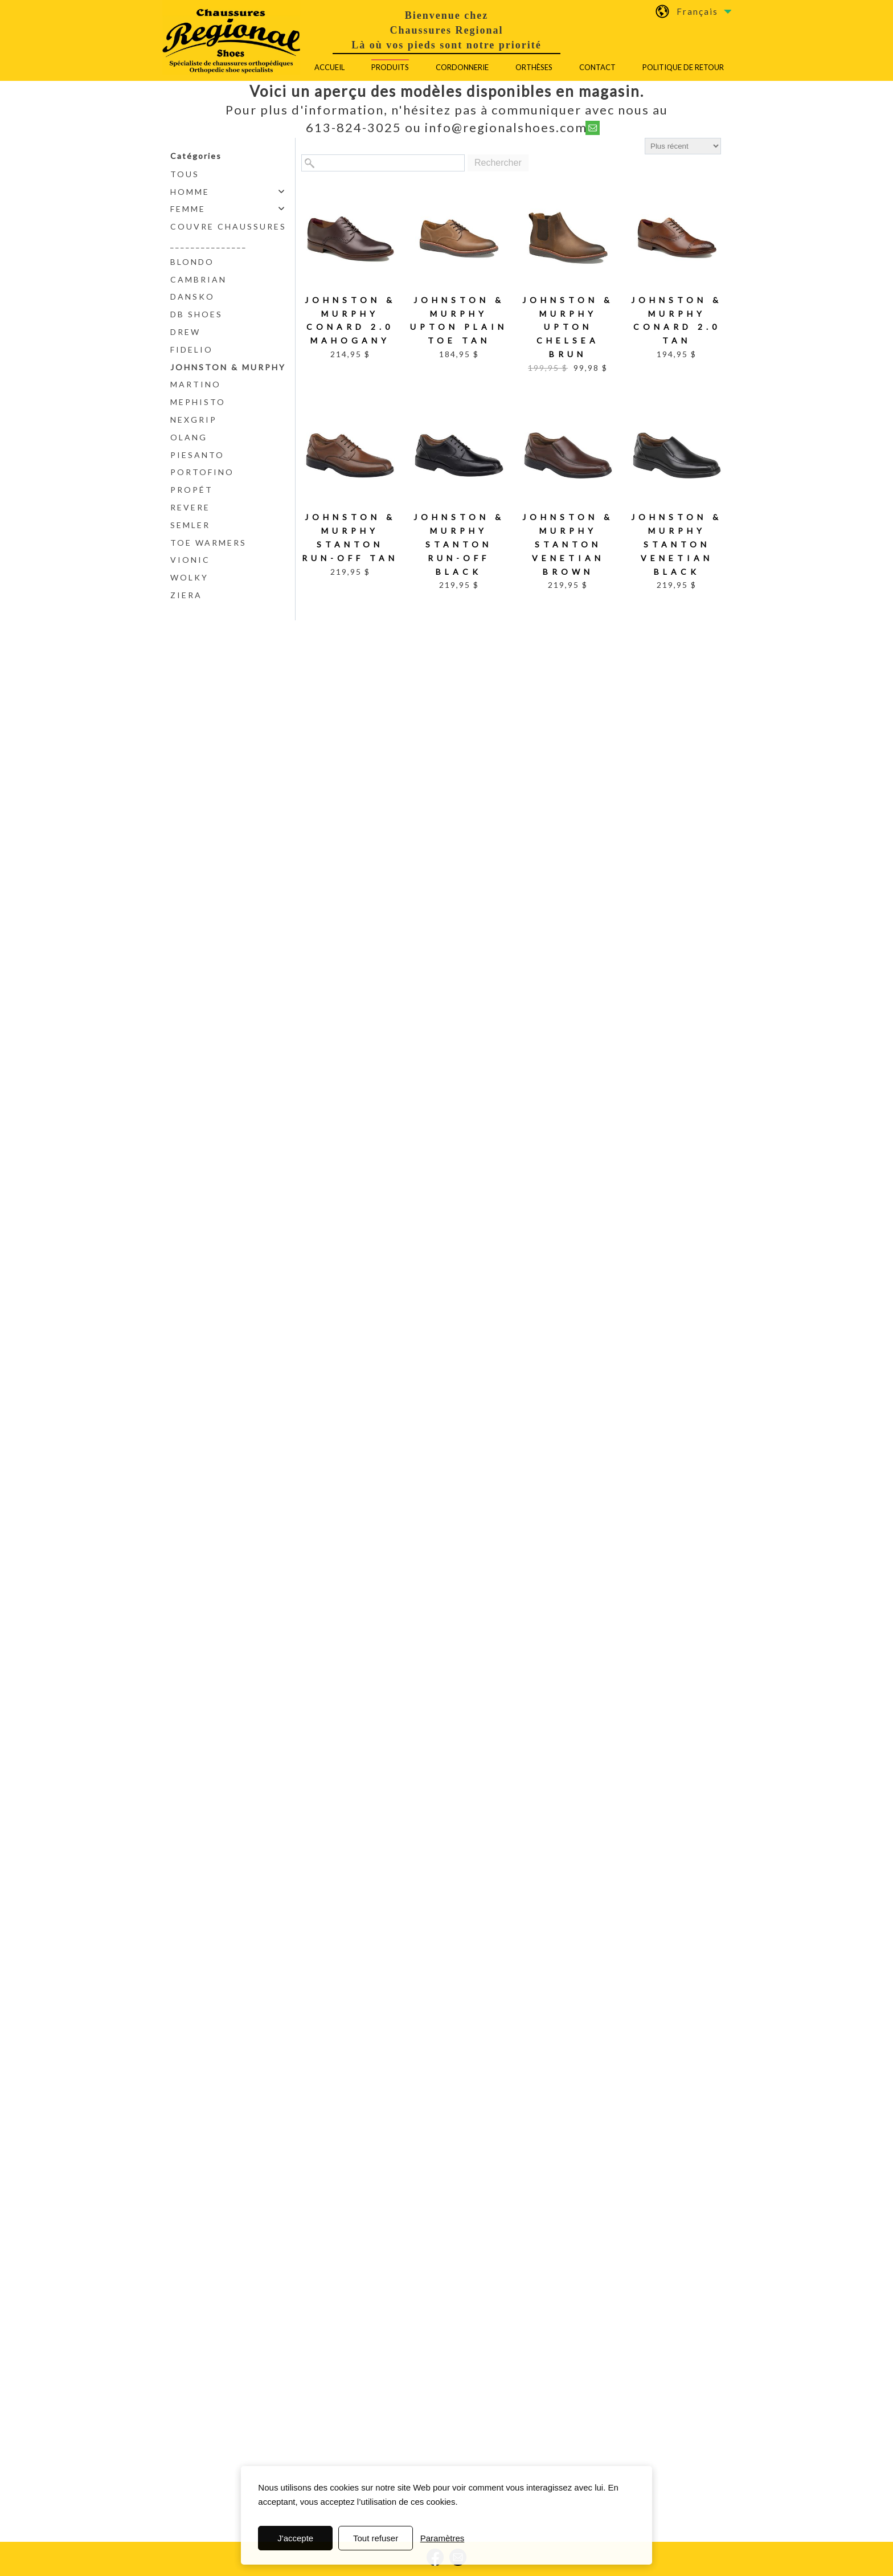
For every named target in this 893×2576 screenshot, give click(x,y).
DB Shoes (196, 314)
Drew (185, 332)
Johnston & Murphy (228, 367)
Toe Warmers (208, 542)
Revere (190, 507)
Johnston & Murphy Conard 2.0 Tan (676, 320)
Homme (190, 192)
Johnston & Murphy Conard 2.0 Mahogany (350, 320)
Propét (191, 489)
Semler (190, 525)
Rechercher (498, 162)
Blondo (192, 262)
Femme (188, 209)
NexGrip (193, 419)
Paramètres (442, 2538)
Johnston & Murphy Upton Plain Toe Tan (458, 320)
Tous (184, 174)
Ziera (186, 595)
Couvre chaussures (228, 226)
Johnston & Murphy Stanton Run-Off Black (459, 544)
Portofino (202, 472)
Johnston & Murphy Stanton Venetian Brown (567, 544)
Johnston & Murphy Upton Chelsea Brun (567, 327)
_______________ (208, 244)
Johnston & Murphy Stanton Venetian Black (676, 544)
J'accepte (295, 2538)
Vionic (190, 560)
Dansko (192, 296)
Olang (188, 437)
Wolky (189, 577)
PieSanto (197, 455)
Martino (195, 384)
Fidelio (191, 349)
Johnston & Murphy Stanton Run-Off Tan (350, 537)
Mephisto (198, 402)
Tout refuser (375, 2538)
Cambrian (198, 279)
